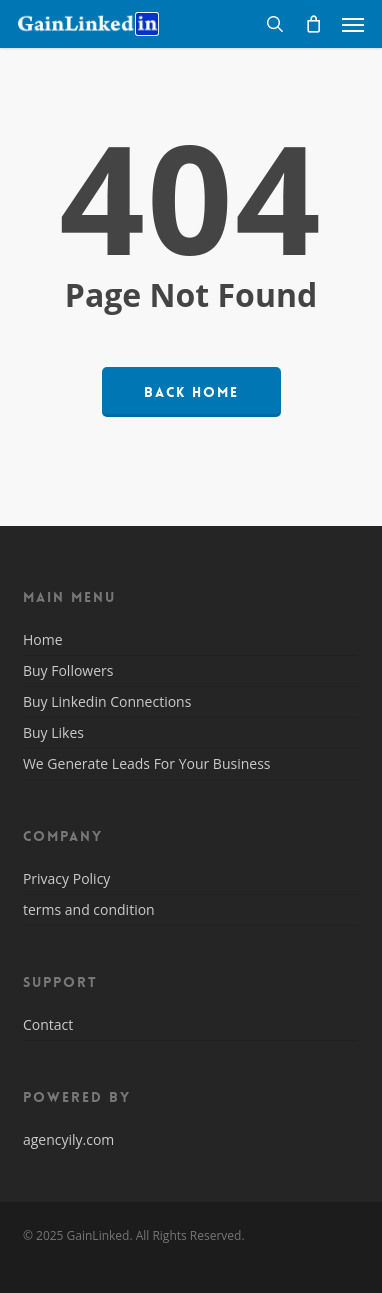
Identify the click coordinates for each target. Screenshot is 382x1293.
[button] (353, 24)
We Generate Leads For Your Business (147, 763)
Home (43, 641)
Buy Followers (68, 670)
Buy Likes (53, 732)
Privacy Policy (66, 880)
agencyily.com (68, 1139)
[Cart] (313, 24)
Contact (48, 1026)
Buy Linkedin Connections (107, 701)
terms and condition (89, 909)
